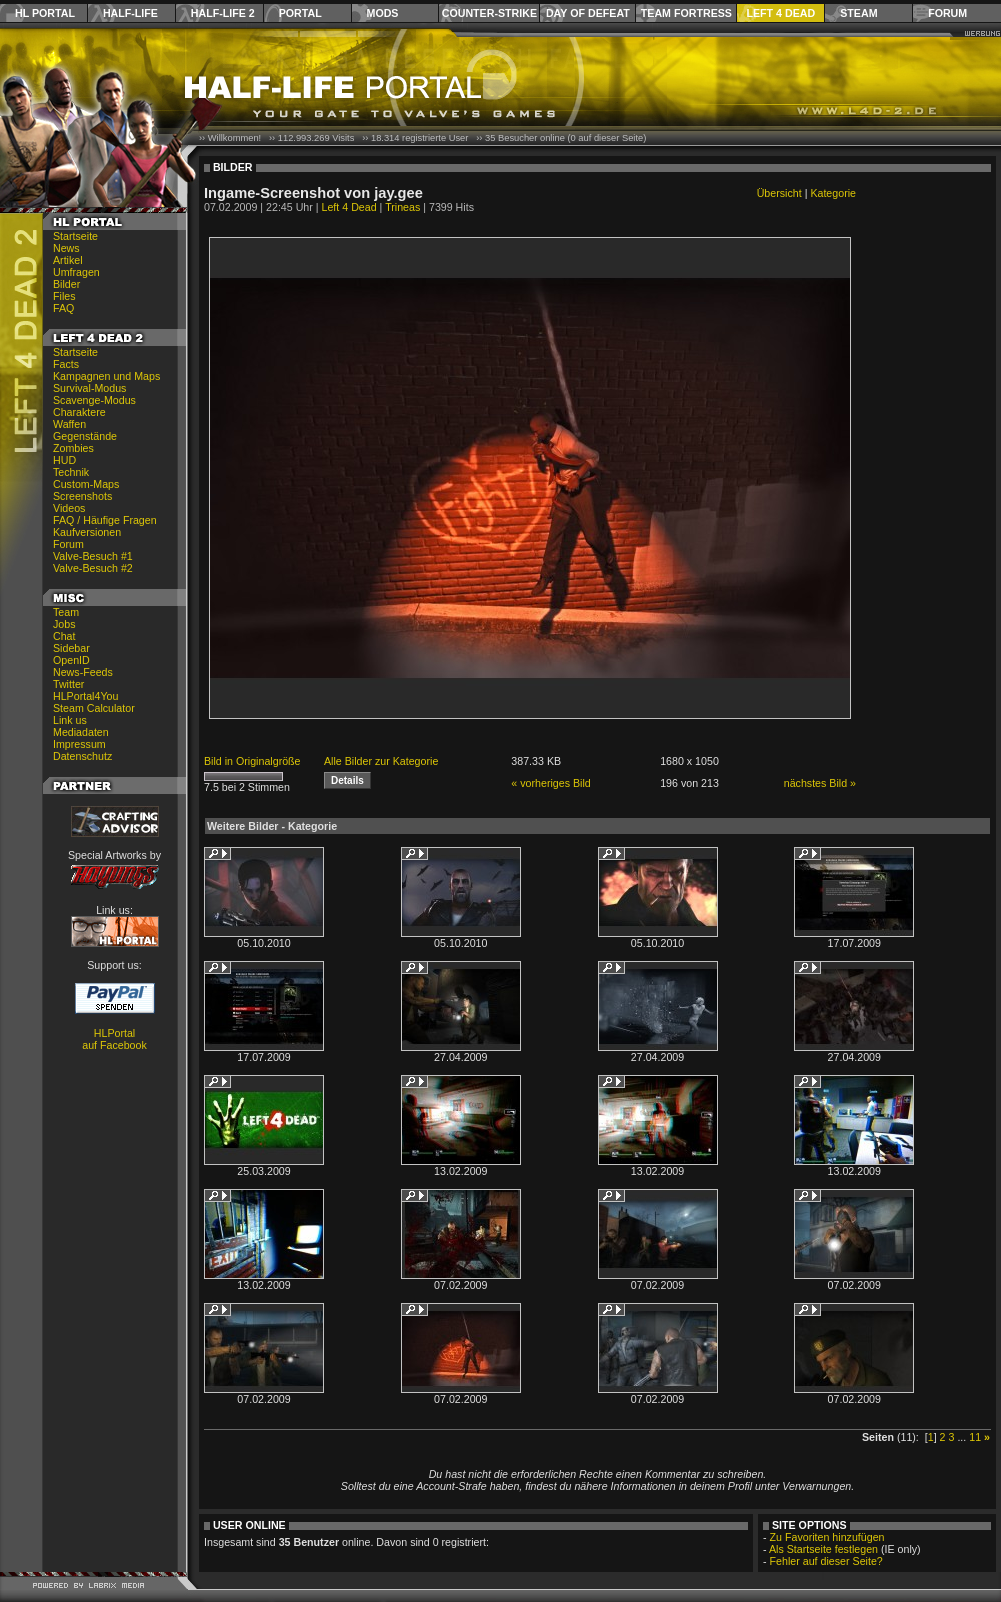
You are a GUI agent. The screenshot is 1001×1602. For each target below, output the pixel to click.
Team (66, 612)
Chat (64, 636)
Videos (69, 508)
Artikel (68, 260)
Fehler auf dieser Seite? (826, 1561)
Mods (383, 13)
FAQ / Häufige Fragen (105, 520)
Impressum (79, 744)
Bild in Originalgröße (252, 761)
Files (64, 296)
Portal (300, 13)
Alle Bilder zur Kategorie (381, 761)
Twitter (68, 684)
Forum (947, 13)
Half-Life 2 (223, 13)
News (66, 248)
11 (975, 1437)
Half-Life (130, 13)
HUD (64, 460)
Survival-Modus (89, 388)
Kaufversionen (87, 532)
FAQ (63, 308)
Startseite (75, 236)
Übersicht (779, 193)
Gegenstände (85, 436)
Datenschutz (82, 756)
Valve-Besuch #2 (93, 568)
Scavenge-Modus (94, 400)
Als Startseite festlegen (823, 1549)
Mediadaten (81, 732)
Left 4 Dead (780, 13)
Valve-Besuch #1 (93, 556)
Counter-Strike (489, 13)
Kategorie (833, 193)
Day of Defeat (588, 13)
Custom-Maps (86, 484)
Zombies (73, 448)
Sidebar (71, 648)
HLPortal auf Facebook (114, 1039)
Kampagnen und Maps (106, 376)
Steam (858, 13)
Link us (70, 720)
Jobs (64, 624)
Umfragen (76, 272)
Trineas (402, 207)
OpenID (71, 660)
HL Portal (45, 13)
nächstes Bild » (820, 783)
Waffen (69, 424)
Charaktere (79, 412)
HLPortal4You (85, 696)
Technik (71, 472)
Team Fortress (686, 13)
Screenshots (82, 496)
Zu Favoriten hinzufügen (827, 1537)
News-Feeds (83, 672)
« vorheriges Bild (550, 783)
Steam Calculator (94, 708)
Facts (66, 364)
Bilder (66, 284)
